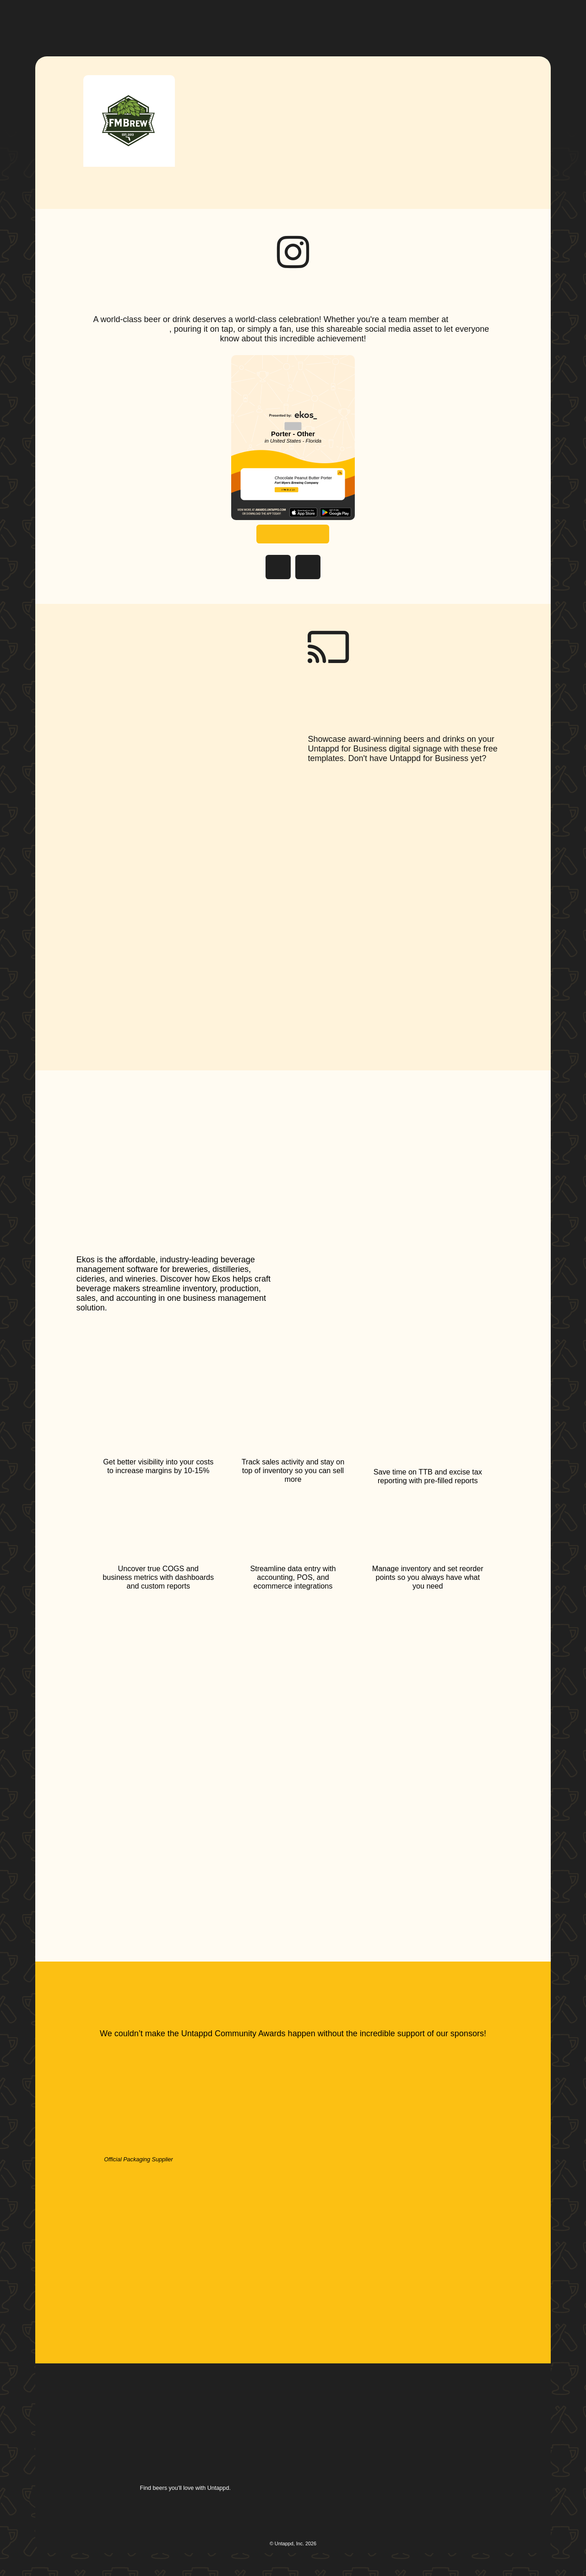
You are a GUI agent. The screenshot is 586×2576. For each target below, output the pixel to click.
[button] (258, 21)
